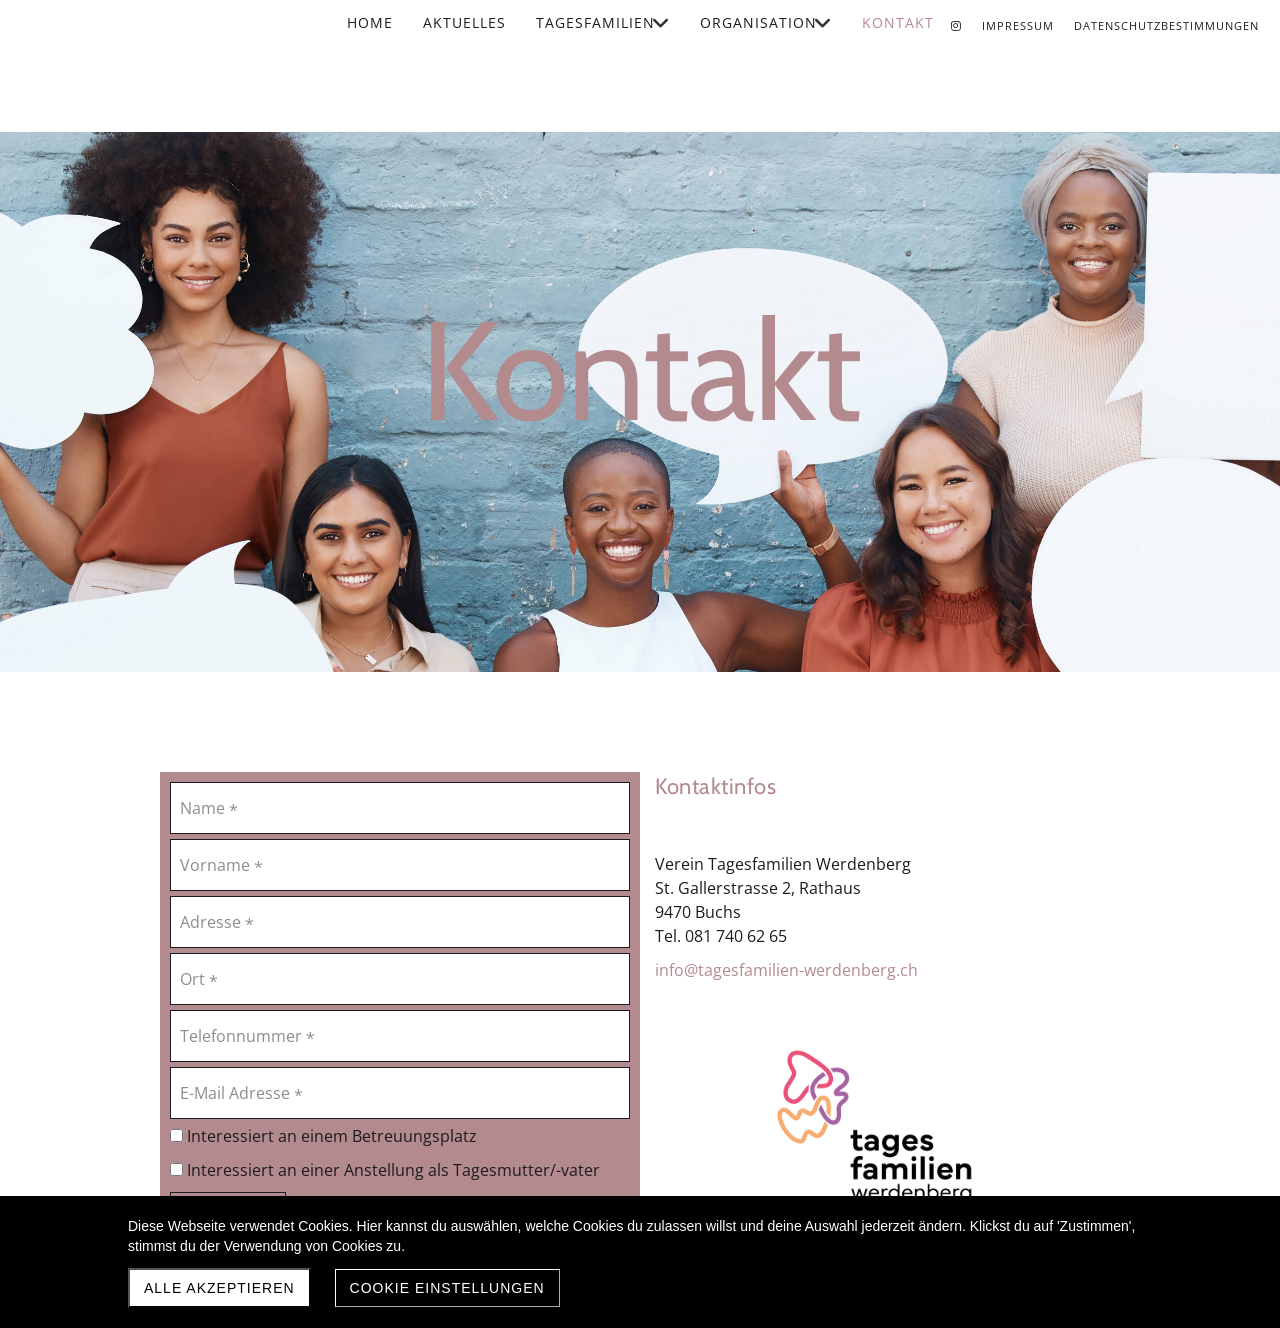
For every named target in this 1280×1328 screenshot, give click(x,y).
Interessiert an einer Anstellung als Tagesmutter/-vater (385, 1170)
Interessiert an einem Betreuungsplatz (323, 1136)
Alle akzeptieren (219, 1288)
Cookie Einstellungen (447, 1288)
